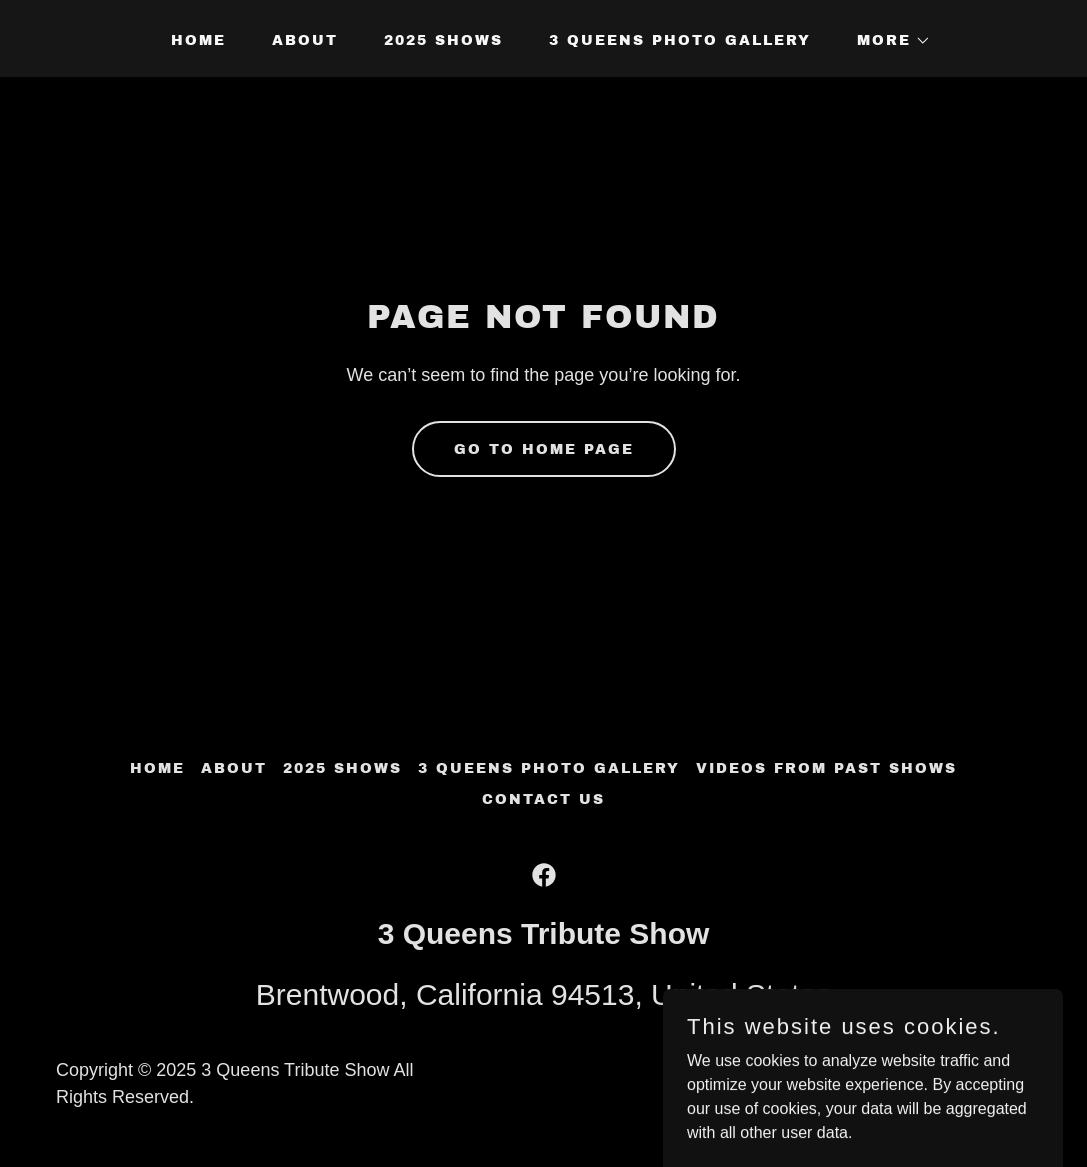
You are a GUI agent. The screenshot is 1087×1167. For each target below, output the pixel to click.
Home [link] (198, 40)
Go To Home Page (544, 449)
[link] (544, 875)
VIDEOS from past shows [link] (826, 768)
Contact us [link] (543, 799)
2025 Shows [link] (443, 40)
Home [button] (157, 768)
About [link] (305, 40)
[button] (887, 41)
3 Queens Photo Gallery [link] (680, 40)
